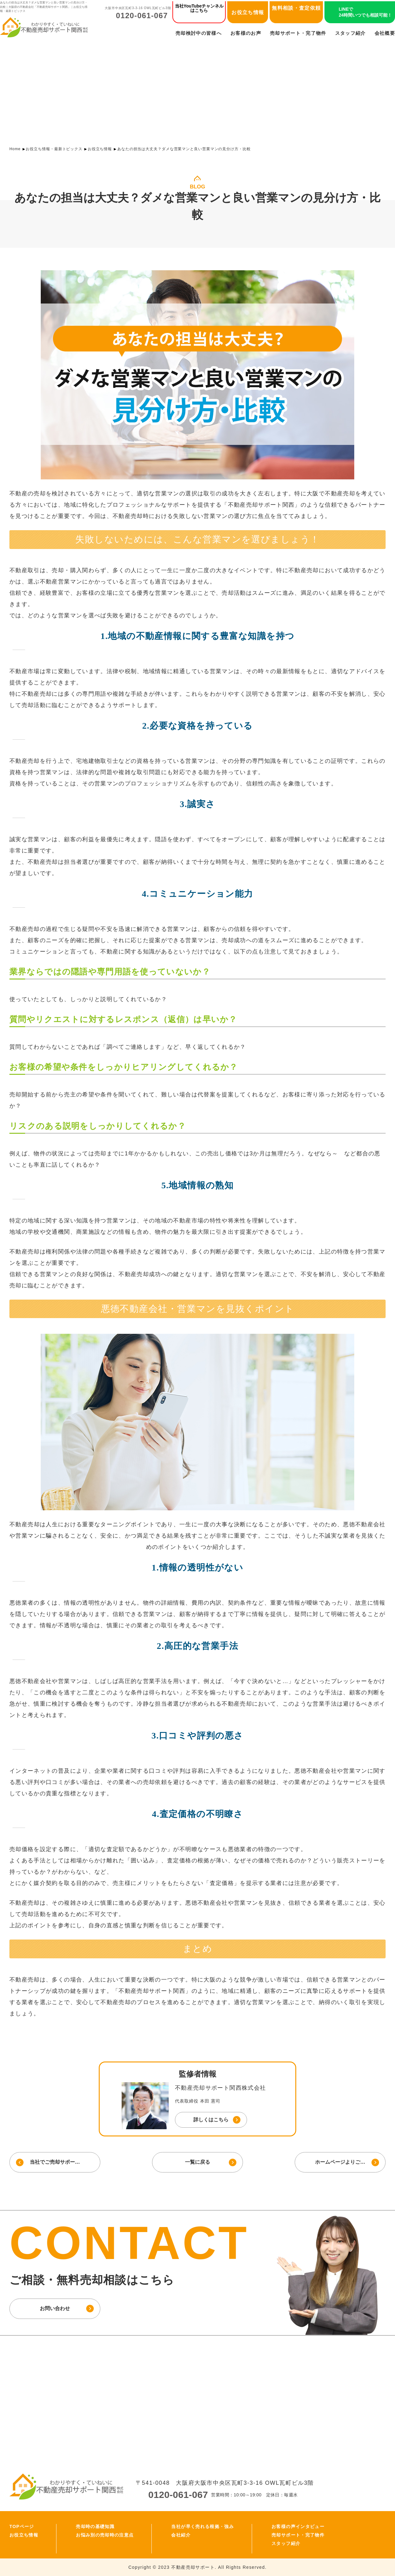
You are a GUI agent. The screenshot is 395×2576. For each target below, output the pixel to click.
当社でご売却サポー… (55, 2162)
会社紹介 (180, 2534)
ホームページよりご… (340, 2162)
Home (15, 149)
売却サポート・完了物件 (298, 33)
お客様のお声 (245, 33)
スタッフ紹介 (350, 33)
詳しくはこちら (211, 2119)
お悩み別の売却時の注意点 (105, 2534)
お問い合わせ (55, 2308)
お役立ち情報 (247, 12)
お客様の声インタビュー (297, 2526)
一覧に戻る (197, 2162)
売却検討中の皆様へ (199, 33)
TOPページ (21, 2526)
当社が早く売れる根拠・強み (202, 2526)
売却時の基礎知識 (95, 2526)
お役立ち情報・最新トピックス (54, 149)
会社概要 (385, 33)
